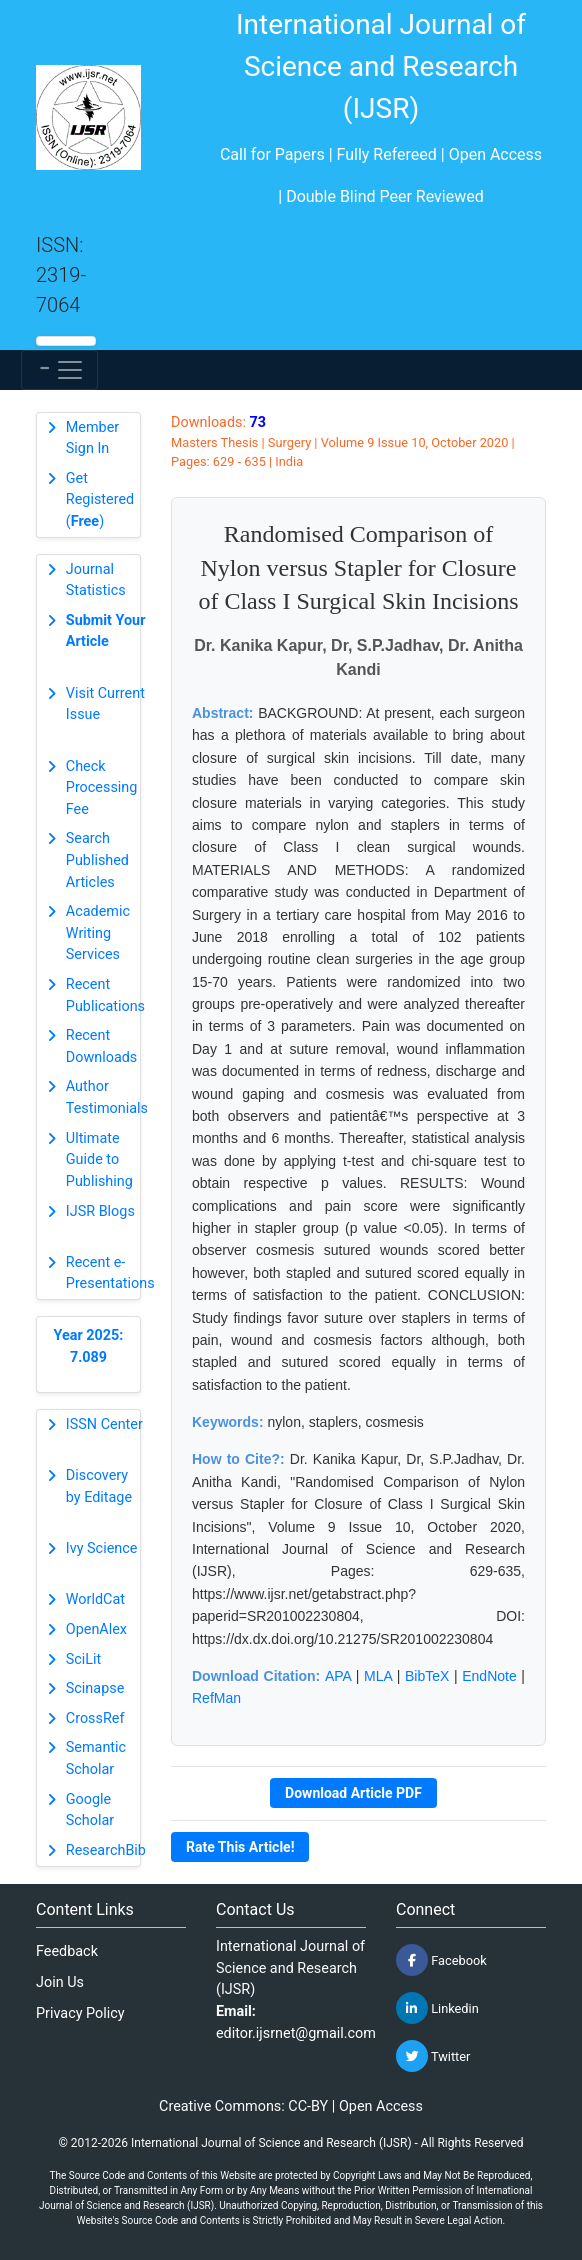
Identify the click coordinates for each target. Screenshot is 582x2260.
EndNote (489, 1676)
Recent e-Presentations (110, 1273)
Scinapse (95, 1688)
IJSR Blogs (100, 1211)
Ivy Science (102, 1548)
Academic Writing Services (98, 933)
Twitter (433, 2056)
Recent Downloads (102, 1046)
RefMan (216, 1698)
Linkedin (437, 2008)
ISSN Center (104, 1424)
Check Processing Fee (102, 788)
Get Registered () (100, 500)
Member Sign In (92, 438)
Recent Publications (105, 995)
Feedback (67, 1951)
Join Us (60, 1982)
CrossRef (95, 1718)
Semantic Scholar (96, 1758)
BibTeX (427, 1676)
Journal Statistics (96, 580)
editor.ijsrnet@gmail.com (296, 2033)
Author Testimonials (107, 1097)
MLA (378, 1676)
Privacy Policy (80, 2013)
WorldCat (95, 1599)
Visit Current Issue (105, 704)
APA (338, 1676)
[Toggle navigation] (59, 370)
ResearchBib (106, 1850)
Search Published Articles (97, 860)
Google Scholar (90, 1810)
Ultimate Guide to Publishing (99, 1160)
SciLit (84, 1659)
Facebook (441, 1960)
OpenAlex (96, 1629)
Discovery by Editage (99, 1486)
